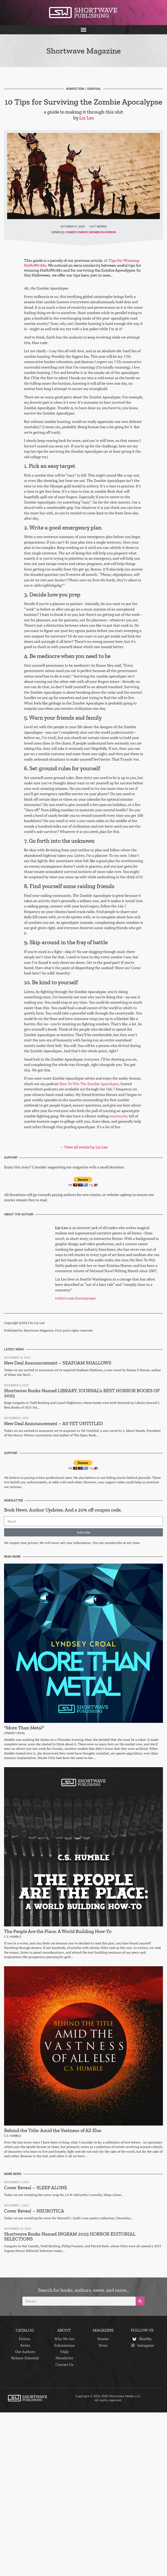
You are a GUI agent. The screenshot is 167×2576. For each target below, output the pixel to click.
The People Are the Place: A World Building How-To (57, 1931)
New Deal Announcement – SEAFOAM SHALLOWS (57, 1363)
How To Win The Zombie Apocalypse (89, 1083)
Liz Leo (86, 118)
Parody (83, 232)
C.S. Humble (12, 1936)
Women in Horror (103, 232)
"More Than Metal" (24, 1728)
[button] (83, 29)
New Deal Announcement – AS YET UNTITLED (53, 1423)
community (118, 1116)
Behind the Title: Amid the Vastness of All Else (52, 2130)
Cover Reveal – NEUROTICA (34, 2211)
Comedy (71, 232)
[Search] (140, 2301)
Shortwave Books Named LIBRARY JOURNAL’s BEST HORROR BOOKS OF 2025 (82, 1393)
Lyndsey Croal (14, 1733)
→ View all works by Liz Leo (83, 1147)
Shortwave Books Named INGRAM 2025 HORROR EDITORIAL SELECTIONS (69, 2236)
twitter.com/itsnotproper (75, 1298)
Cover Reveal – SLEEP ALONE (35, 2187)
